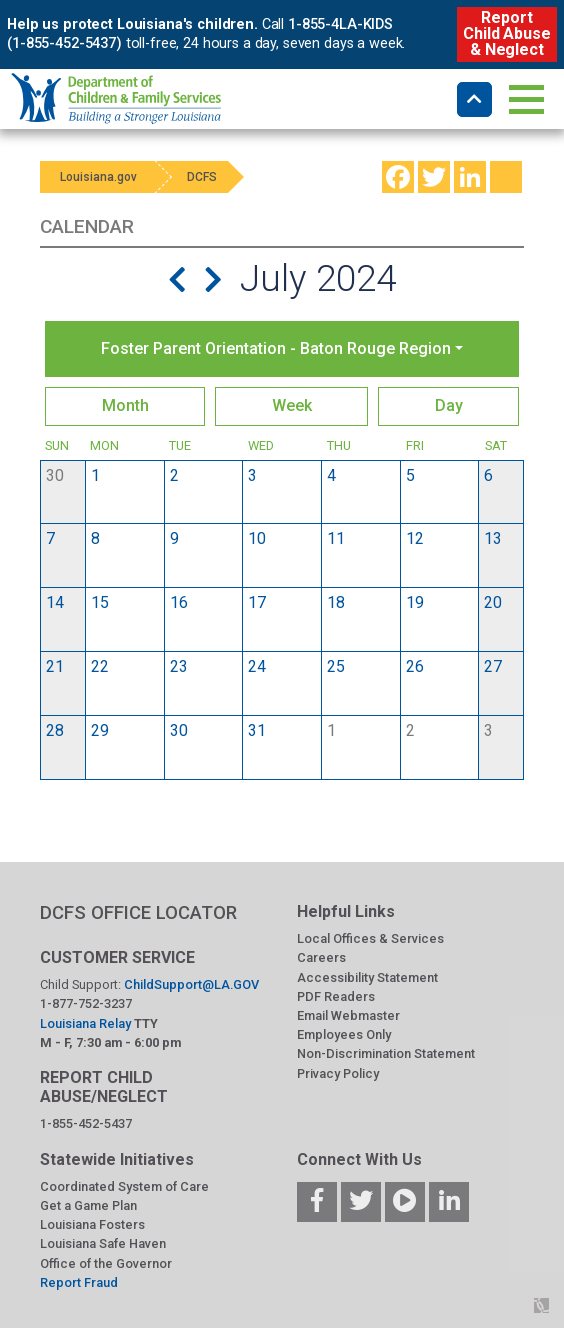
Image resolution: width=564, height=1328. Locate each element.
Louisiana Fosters (92, 1224)
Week (292, 405)
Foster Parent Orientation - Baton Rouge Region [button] (276, 348)
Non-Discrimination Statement (386, 1053)
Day (449, 405)
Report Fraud (79, 1282)
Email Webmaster (348, 1015)
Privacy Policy (338, 1073)
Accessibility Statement (367, 977)
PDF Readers (336, 996)
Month (125, 405)
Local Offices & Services (370, 938)
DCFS (202, 177)
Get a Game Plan (88, 1205)
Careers (321, 957)
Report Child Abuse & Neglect (506, 33)
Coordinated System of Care (124, 1186)
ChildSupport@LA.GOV (191, 984)
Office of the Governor (106, 1263)
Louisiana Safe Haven (103, 1243)
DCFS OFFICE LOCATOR (138, 912)
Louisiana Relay (87, 1023)
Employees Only (344, 1034)
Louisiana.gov (98, 177)
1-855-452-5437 (86, 1123)
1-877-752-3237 (86, 1003)
